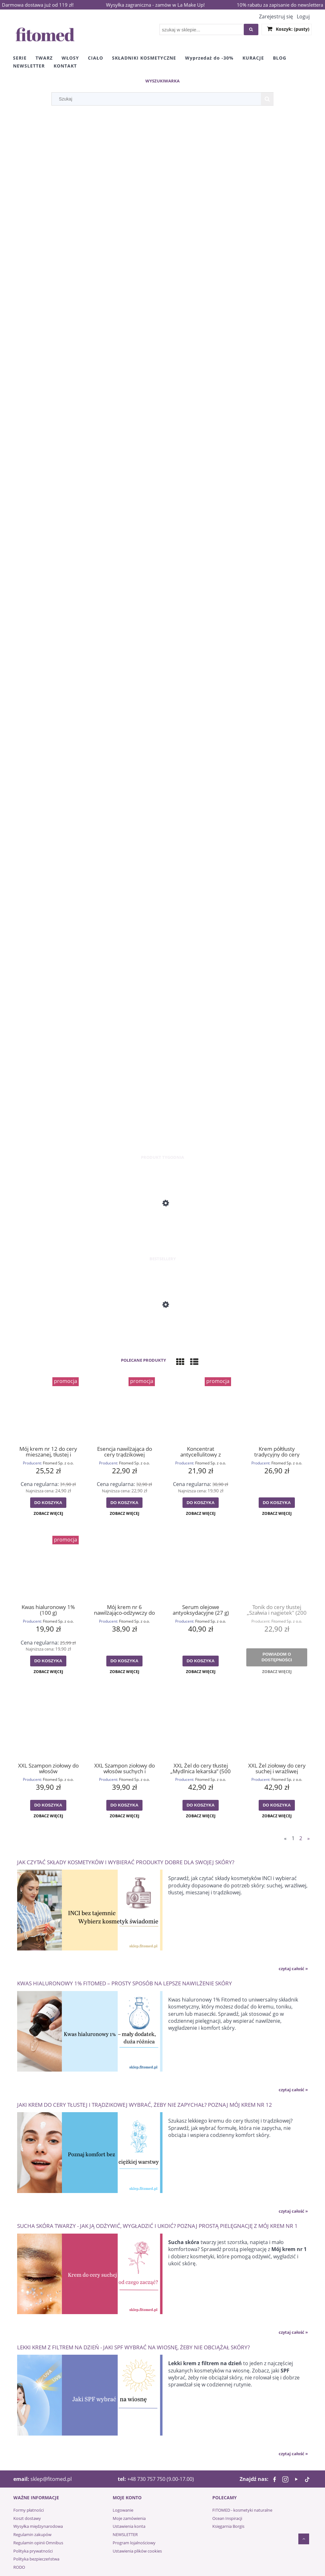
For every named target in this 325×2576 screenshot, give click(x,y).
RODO (19, 2567)
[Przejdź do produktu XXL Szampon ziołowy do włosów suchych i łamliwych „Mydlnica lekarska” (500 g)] (124, 1725)
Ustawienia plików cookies (137, 2551)
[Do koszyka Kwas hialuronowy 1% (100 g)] (48, 1661)
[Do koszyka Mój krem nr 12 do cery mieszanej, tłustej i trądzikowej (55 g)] (48, 1502)
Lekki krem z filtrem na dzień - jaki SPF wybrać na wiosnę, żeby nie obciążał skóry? (133, 2347)
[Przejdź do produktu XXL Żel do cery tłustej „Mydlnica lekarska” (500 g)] (200, 1725)
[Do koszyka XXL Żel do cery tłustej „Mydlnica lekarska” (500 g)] (200, 1805)
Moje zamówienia (129, 2518)
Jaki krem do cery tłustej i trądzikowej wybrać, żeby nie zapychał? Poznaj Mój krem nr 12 (144, 2104)
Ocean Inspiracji (227, 2518)
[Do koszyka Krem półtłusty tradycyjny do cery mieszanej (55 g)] (277, 1502)
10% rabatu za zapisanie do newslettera (280, 5)
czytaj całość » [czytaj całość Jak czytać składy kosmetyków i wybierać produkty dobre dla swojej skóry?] (293, 1968)
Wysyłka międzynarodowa (38, 2526)
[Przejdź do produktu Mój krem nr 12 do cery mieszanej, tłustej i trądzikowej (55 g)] (48, 1409)
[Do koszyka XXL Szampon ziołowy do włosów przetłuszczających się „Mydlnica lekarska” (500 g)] (48, 1805)
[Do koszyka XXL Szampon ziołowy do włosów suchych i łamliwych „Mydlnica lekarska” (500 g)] (124, 1805)
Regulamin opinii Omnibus (38, 2543)
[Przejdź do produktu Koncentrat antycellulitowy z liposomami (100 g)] (200, 1409)
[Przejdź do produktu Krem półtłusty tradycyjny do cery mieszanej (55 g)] (276, 1409)
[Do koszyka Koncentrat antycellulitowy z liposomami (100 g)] (200, 1502)
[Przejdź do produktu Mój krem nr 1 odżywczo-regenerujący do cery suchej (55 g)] (162, 1331)
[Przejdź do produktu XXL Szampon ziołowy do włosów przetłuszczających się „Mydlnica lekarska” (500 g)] (48, 1725)
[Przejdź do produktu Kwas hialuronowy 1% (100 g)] (48, 1567)
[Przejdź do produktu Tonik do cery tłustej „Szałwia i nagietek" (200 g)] (276, 1567)
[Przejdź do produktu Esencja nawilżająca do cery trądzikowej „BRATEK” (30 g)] (124, 1409)
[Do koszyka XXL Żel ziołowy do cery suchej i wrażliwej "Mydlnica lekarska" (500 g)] (277, 1805)
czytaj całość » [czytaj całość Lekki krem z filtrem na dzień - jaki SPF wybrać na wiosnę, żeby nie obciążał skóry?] (293, 2453)
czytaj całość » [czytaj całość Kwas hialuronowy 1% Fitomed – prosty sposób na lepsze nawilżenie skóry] (293, 2090)
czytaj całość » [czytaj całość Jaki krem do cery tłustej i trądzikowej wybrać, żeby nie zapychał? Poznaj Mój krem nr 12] (293, 2211)
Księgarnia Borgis (228, 2526)
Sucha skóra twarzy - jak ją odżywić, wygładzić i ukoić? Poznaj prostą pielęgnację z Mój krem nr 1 (157, 2225)
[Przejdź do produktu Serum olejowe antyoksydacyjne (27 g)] (200, 1567)
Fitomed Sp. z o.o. (58, 1463)
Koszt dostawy (27, 2518)
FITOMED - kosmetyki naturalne (242, 2510)
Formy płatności (28, 2510)
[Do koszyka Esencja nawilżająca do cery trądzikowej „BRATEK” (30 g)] (124, 1502)
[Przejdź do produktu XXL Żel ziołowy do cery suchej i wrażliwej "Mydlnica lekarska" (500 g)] (276, 1725)
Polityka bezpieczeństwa (36, 2559)
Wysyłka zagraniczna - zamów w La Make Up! (155, 5)
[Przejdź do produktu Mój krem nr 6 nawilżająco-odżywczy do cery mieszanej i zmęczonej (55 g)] (124, 1567)
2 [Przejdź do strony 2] (300, 1838)
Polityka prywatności (33, 2551)
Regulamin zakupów (32, 2534)
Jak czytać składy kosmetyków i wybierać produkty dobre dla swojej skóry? (125, 1862)
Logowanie (123, 2510)
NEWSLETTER (125, 2534)
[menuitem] (20, 58)
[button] (48, 1513)
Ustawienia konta (129, 2526)
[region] (162, 631)
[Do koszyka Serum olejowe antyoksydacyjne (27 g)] (200, 1661)
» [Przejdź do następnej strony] (308, 1838)
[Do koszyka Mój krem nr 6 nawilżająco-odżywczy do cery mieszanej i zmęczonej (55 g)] (124, 1661)
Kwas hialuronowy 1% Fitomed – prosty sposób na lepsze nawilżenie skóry (124, 1983)
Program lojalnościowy (134, 2543)
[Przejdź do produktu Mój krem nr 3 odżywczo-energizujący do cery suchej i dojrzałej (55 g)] (162, 1230)
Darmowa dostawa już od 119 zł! (38, 5)
